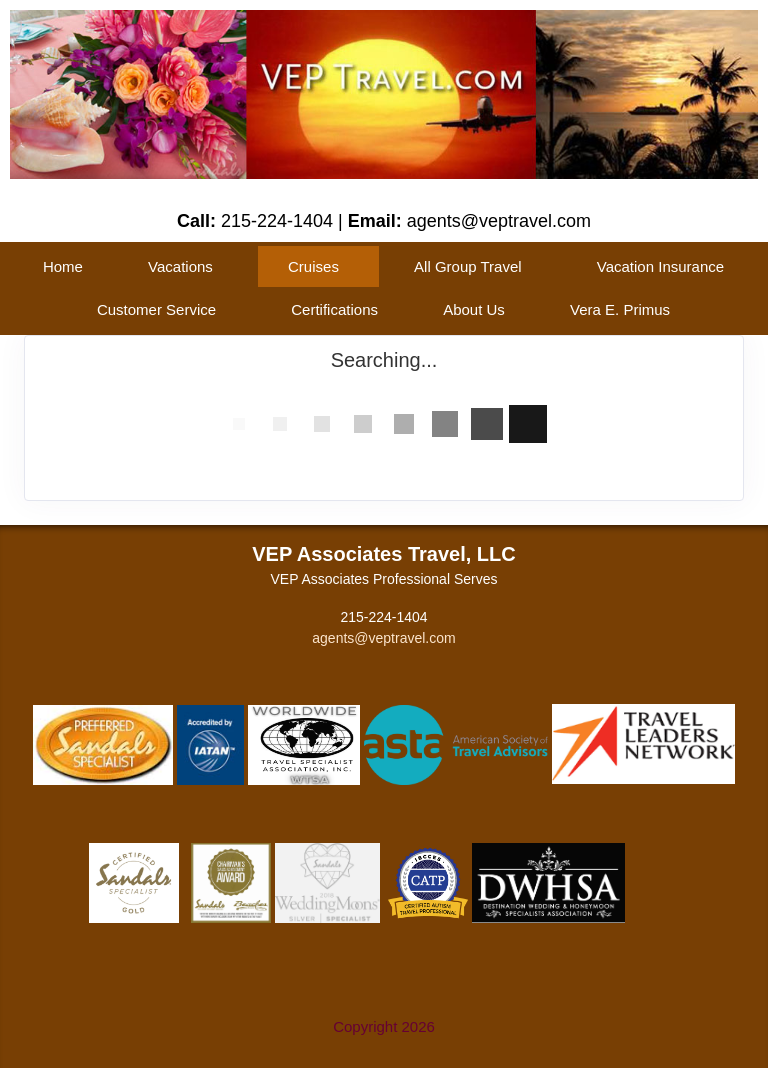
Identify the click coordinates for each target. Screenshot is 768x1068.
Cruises (313, 266)
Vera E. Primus (620, 309)
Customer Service (156, 309)
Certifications (334, 309)
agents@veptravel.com (383, 638)
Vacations (180, 266)
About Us (474, 309)
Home (63, 266)
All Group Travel (468, 266)
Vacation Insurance (660, 266)
